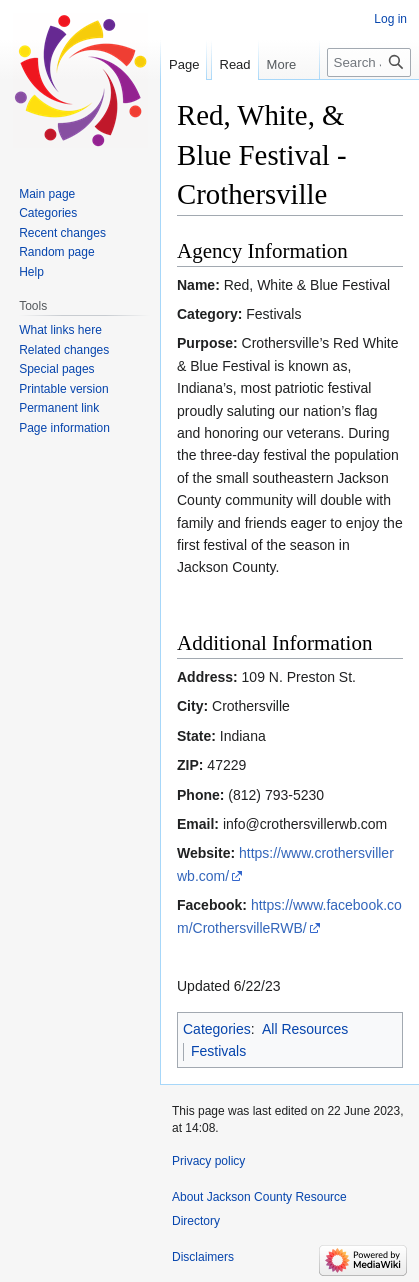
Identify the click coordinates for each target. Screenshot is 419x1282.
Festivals (218, 1051)
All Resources (305, 1029)
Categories (217, 1029)
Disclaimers (203, 1257)
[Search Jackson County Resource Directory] (369, 102)
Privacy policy (208, 1161)
